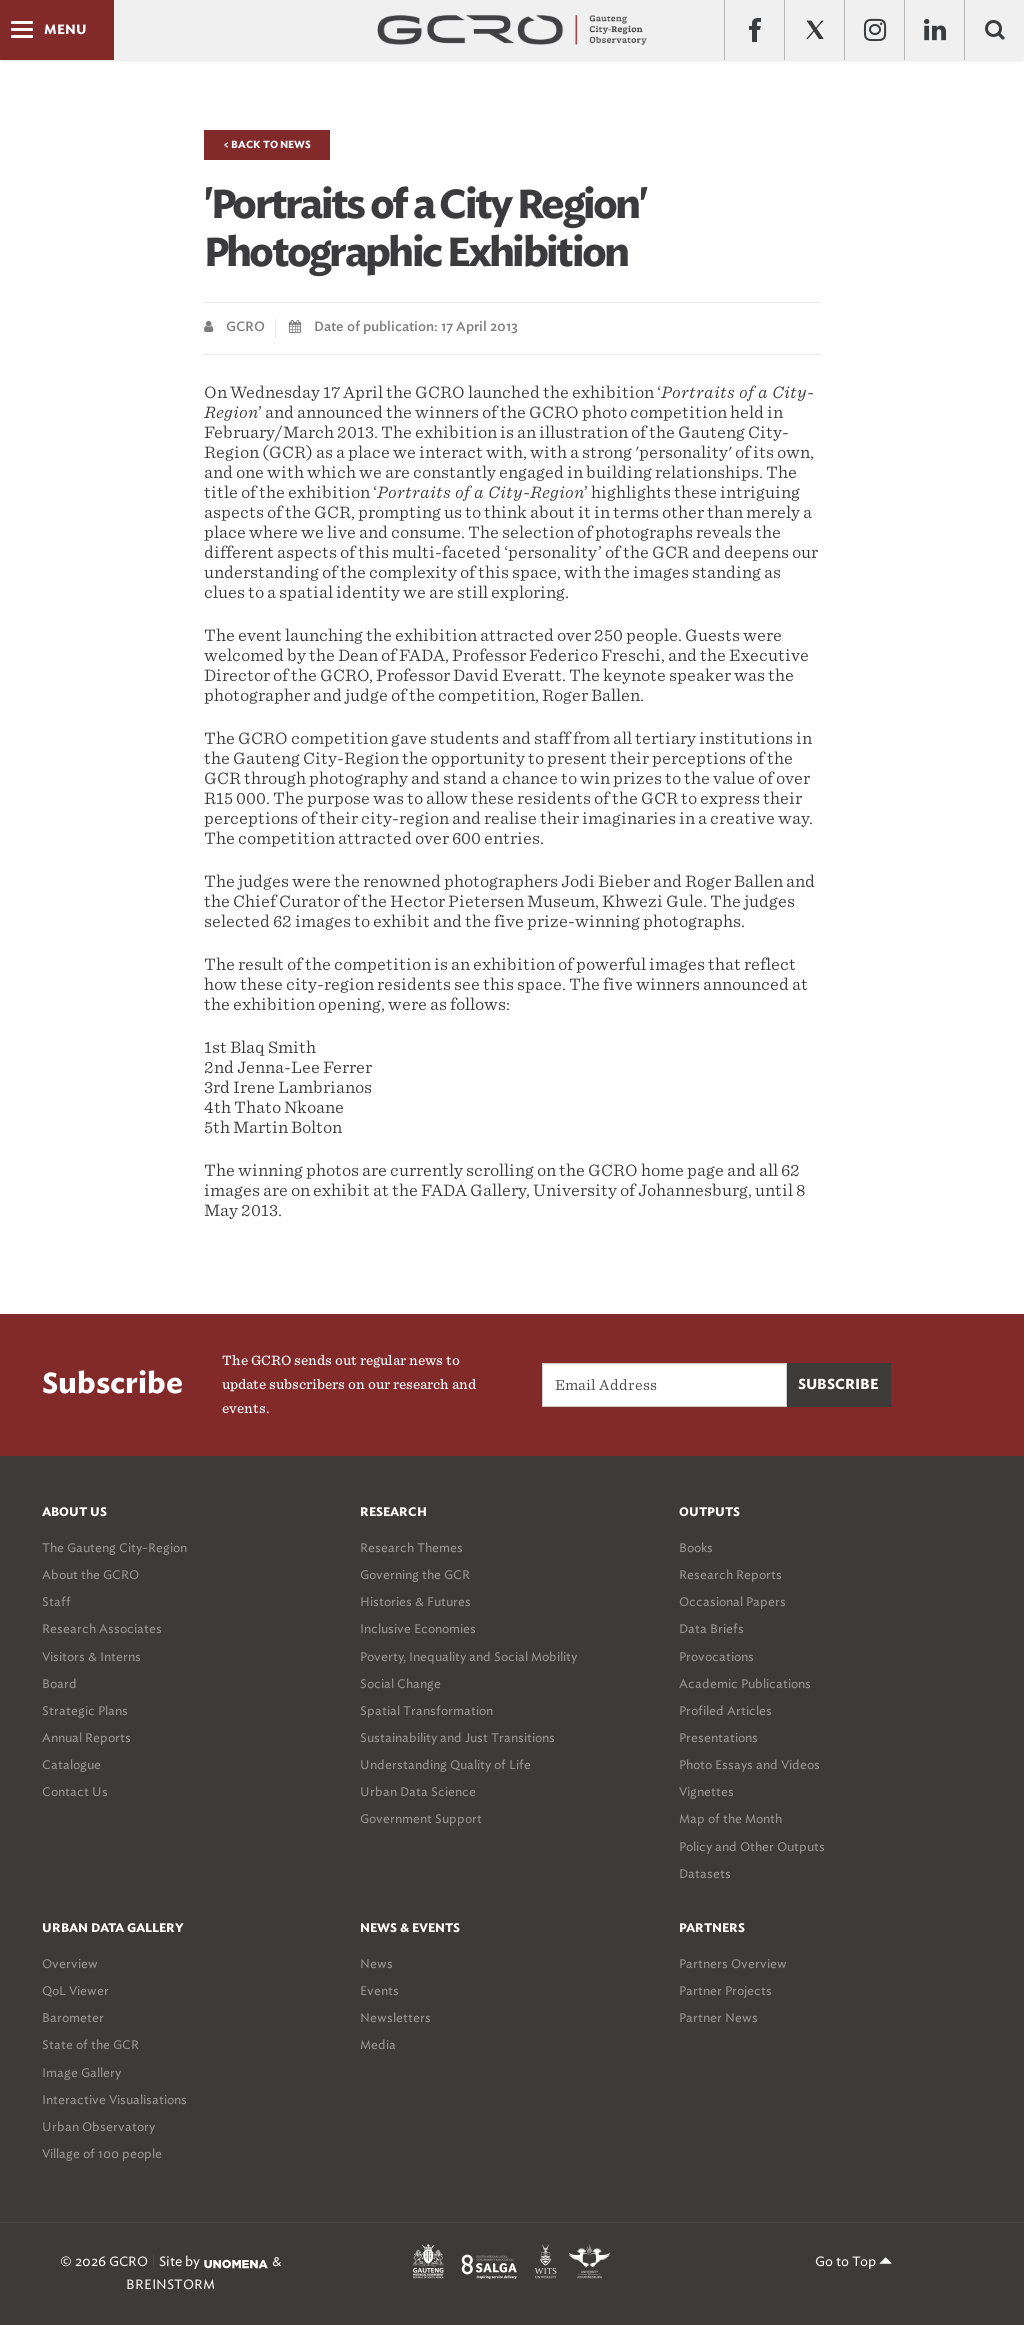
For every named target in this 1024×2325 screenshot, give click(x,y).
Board (59, 1683)
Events (379, 1990)
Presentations (718, 1737)
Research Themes (411, 1547)
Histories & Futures (415, 1601)
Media (378, 2044)
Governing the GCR (415, 1574)
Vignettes (706, 1791)
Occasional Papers (732, 1601)
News (376, 1963)
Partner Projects (725, 1990)
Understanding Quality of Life (445, 1764)
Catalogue (71, 1764)
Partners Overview (733, 1963)
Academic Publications (745, 1683)
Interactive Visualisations (114, 2099)
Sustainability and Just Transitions (457, 1737)
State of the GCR (90, 2044)
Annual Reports (86, 1737)
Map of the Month (730, 1818)
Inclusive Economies (418, 1628)
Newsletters (395, 2017)
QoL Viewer (75, 1990)
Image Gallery (81, 2072)
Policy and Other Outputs (752, 1846)
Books (696, 1547)
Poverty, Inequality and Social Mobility (468, 1656)
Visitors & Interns (91, 1656)
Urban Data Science (418, 1791)
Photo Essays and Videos (749, 1764)
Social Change (400, 1683)
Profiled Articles (725, 1710)
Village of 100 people (102, 2153)
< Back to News (267, 145)
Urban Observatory (98, 2126)
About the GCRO (90, 1574)
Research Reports (730, 1574)
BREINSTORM (170, 2284)
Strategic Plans (85, 1710)
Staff (56, 1601)
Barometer (73, 2017)
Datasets (705, 1873)
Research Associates (102, 1628)
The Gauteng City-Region (114, 1547)
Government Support (421, 1818)
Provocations (716, 1656)
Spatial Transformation (426, 1710)
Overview (70, 1963)
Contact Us (75, 1791)
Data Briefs (711, 1628)
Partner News (718, 2017)
